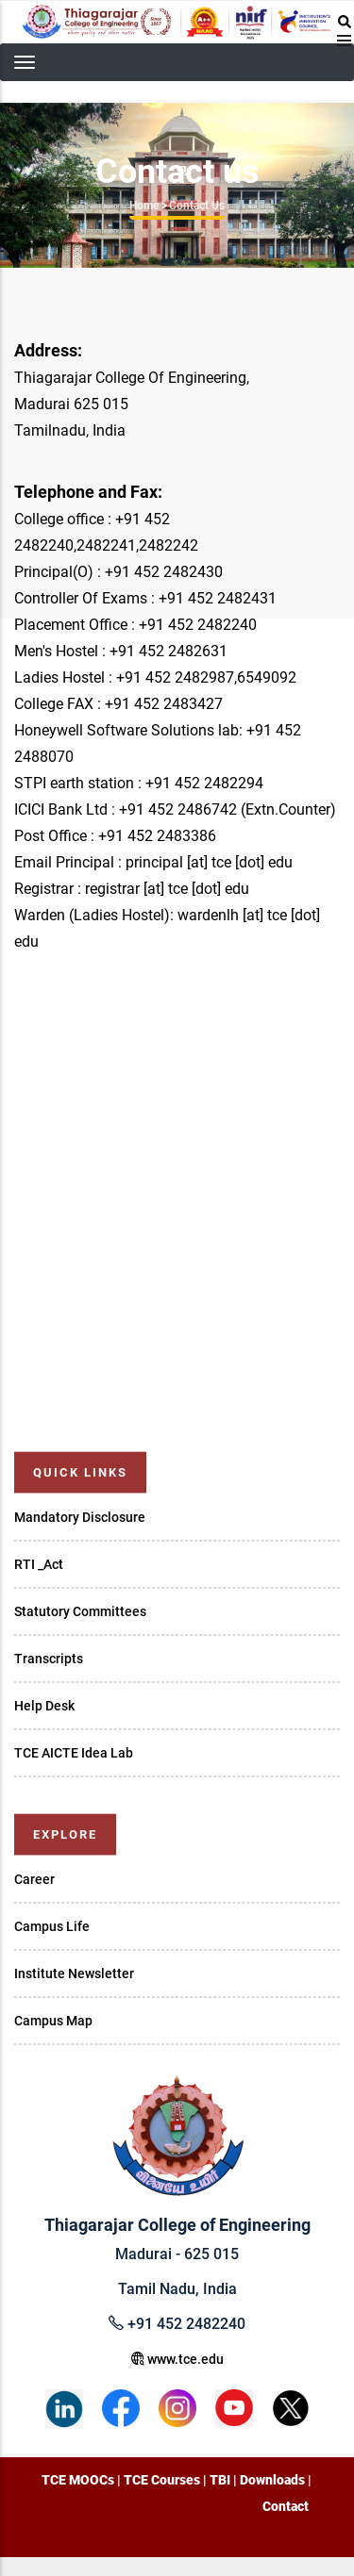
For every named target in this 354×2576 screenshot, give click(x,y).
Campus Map (53, 2020)
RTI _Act (38, 1564)
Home (144, 205)
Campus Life (52, 1926)
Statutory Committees (80, 1611)
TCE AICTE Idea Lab (73, 1752)
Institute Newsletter (74, 1973)
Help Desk (44, 1705)
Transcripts (48, 1658)
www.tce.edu (177, 2359)
